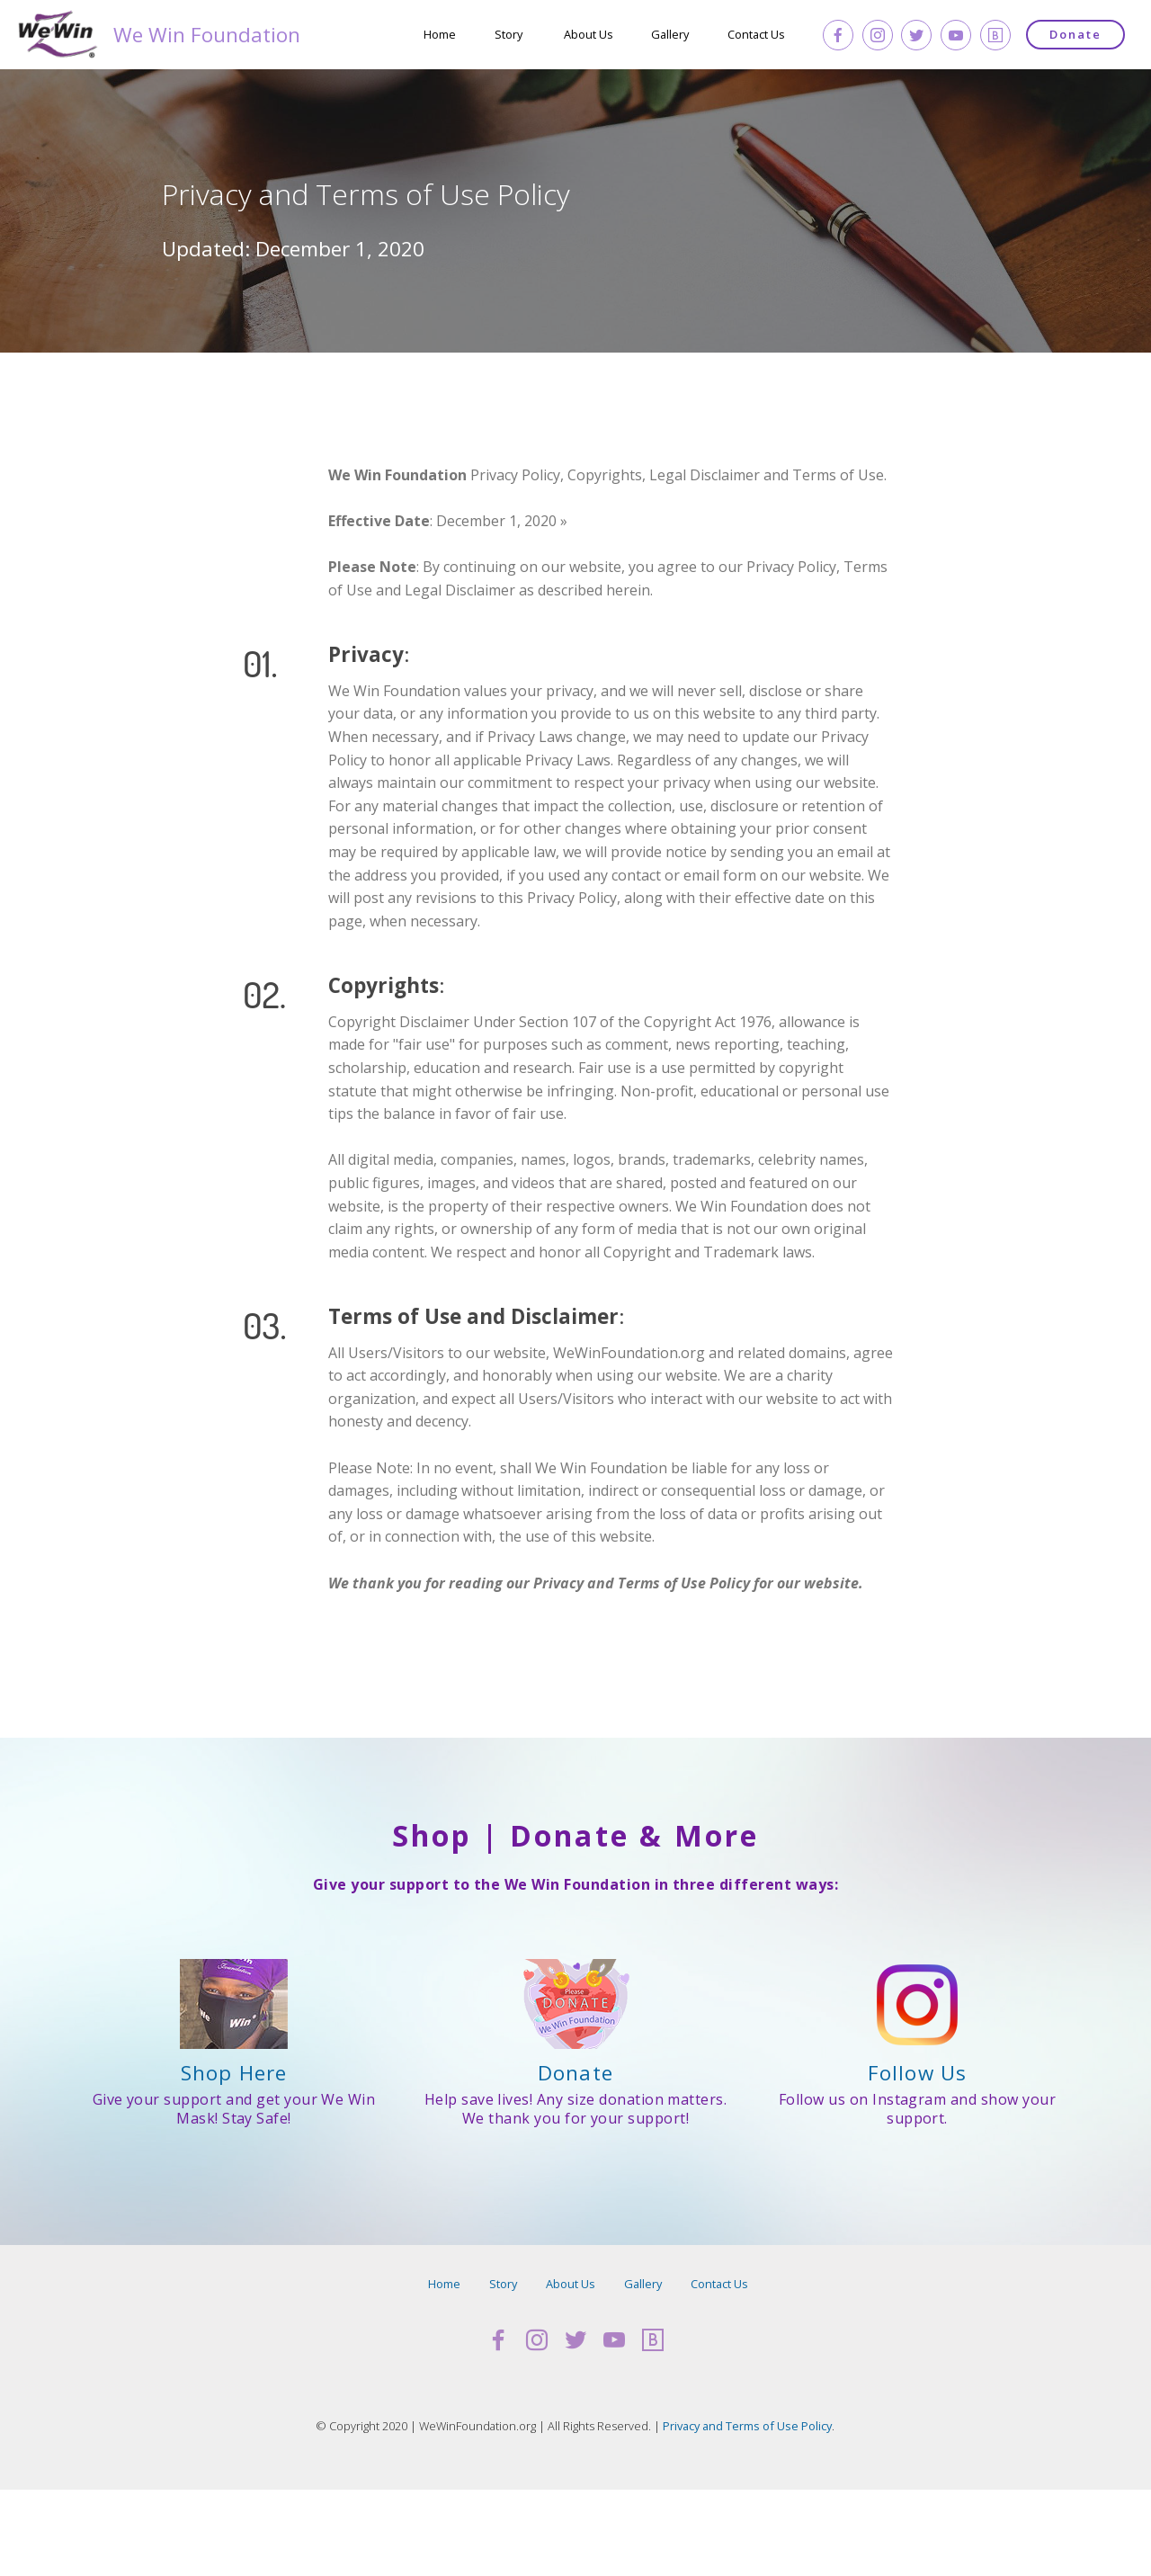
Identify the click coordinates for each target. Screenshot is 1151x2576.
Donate (1075, 34)
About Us (588, 34)
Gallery (670, 34)
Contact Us (756, 34)
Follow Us (917, 2073)
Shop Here (234, 2073)
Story (510, 34)
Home (440, 34)
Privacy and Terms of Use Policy (747, 2426)
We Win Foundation (223, 35)
